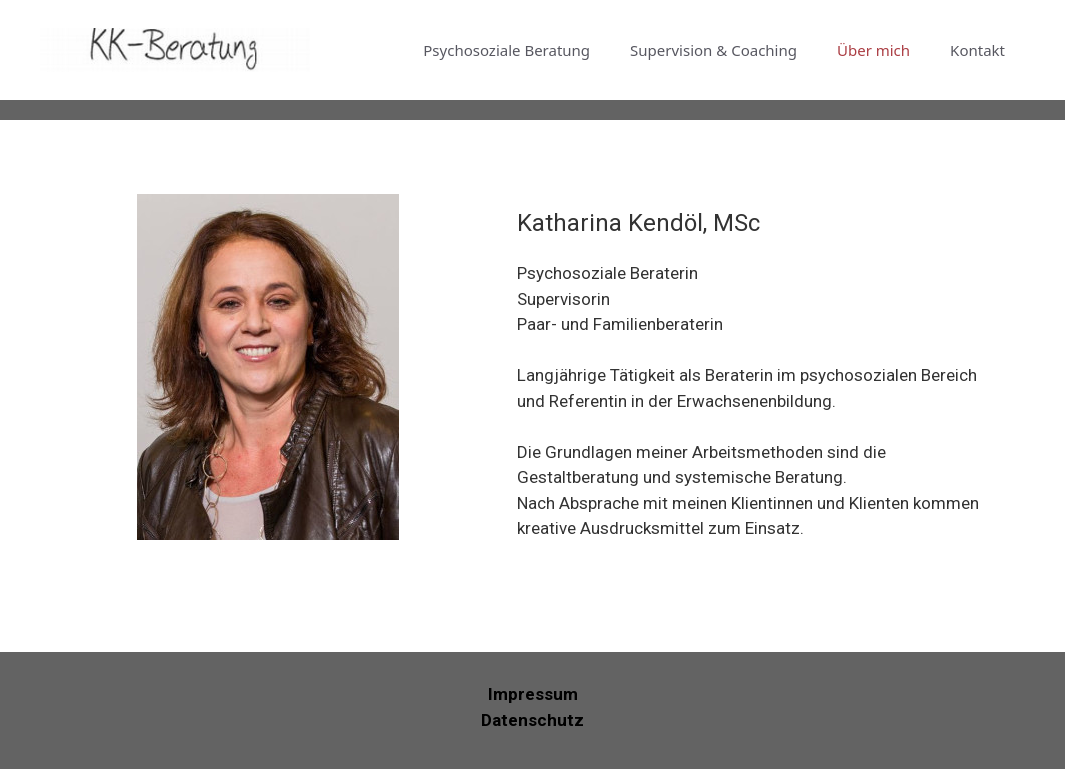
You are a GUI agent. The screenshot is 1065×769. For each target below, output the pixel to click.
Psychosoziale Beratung (506, 50)
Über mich (873, 50)
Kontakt (977, 50)
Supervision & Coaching (713, 50)
